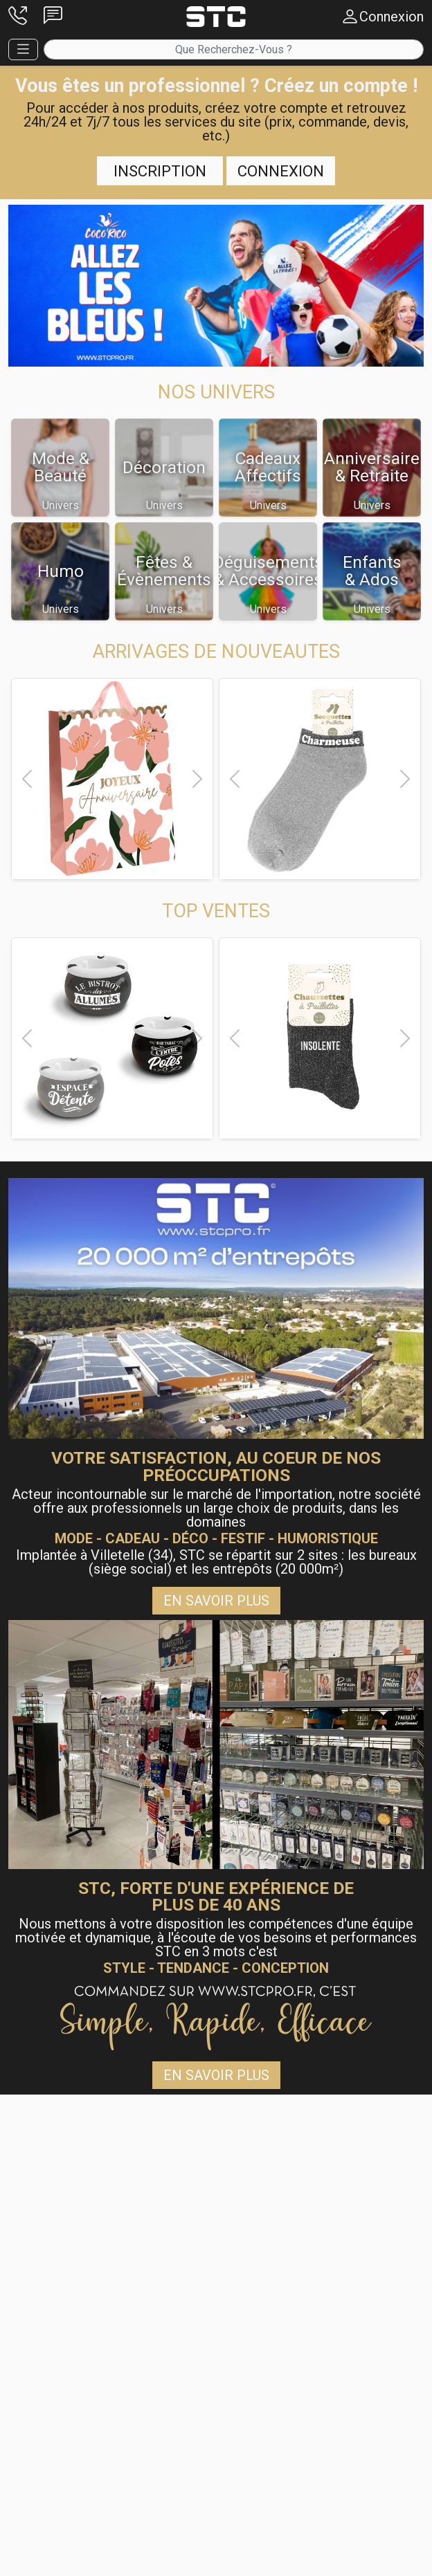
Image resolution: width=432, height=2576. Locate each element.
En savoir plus (216, 1600)
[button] (17, 17)
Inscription (160, 171)
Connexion (280, 171)
